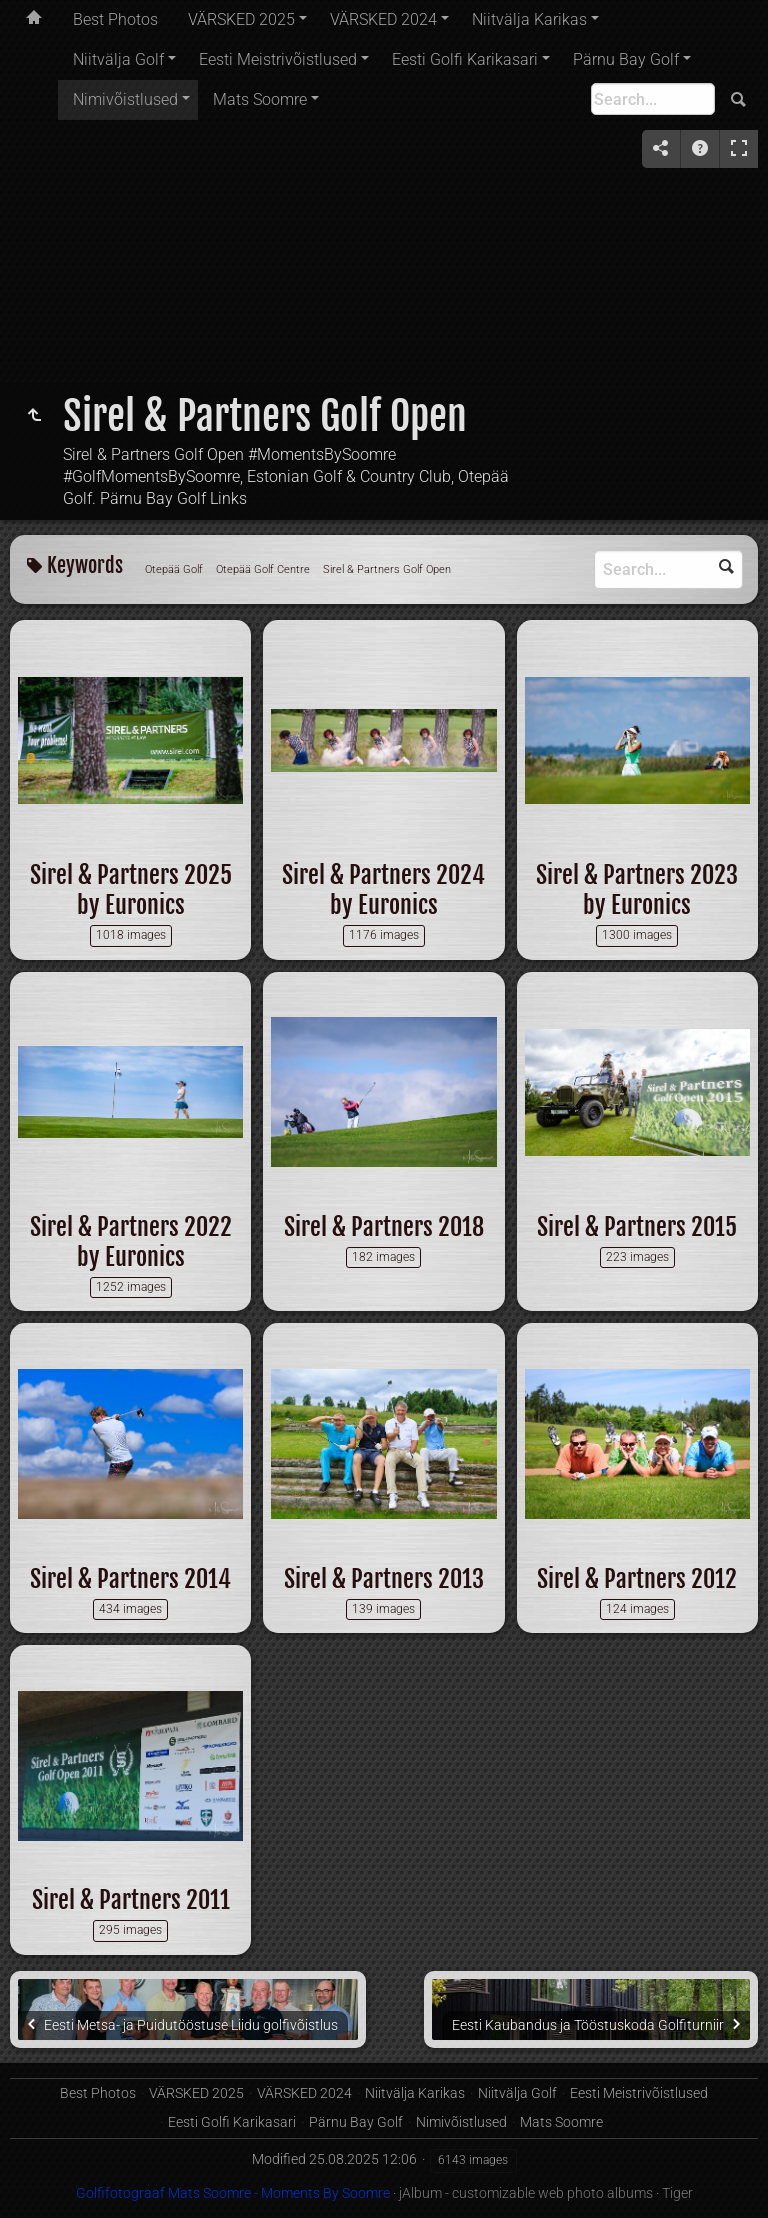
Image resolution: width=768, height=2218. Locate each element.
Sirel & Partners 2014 (130, 1579)
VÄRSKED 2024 (383, 19)
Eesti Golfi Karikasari (465, 59)
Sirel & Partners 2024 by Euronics (383, 890)
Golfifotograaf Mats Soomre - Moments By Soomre (233, 2193)
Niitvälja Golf (118, 59)
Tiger (677, 2193)
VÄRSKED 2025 (241, 19)
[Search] (653, 99)
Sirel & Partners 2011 (131, 1900)
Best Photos (115, 19)
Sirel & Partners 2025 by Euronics (131, 890)
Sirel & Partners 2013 (384, 1579)
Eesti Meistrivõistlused (278, 59)
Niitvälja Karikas (529, 19)
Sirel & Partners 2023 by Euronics (637, 890)
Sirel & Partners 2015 (637, 1227)
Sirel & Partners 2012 (637, 1579)
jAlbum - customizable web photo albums (526, 2193)
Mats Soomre (260, 99)
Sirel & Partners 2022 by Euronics (131, 1242)
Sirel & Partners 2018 (384, 1227)
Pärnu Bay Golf (626, 59)
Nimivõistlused (125, 99)
